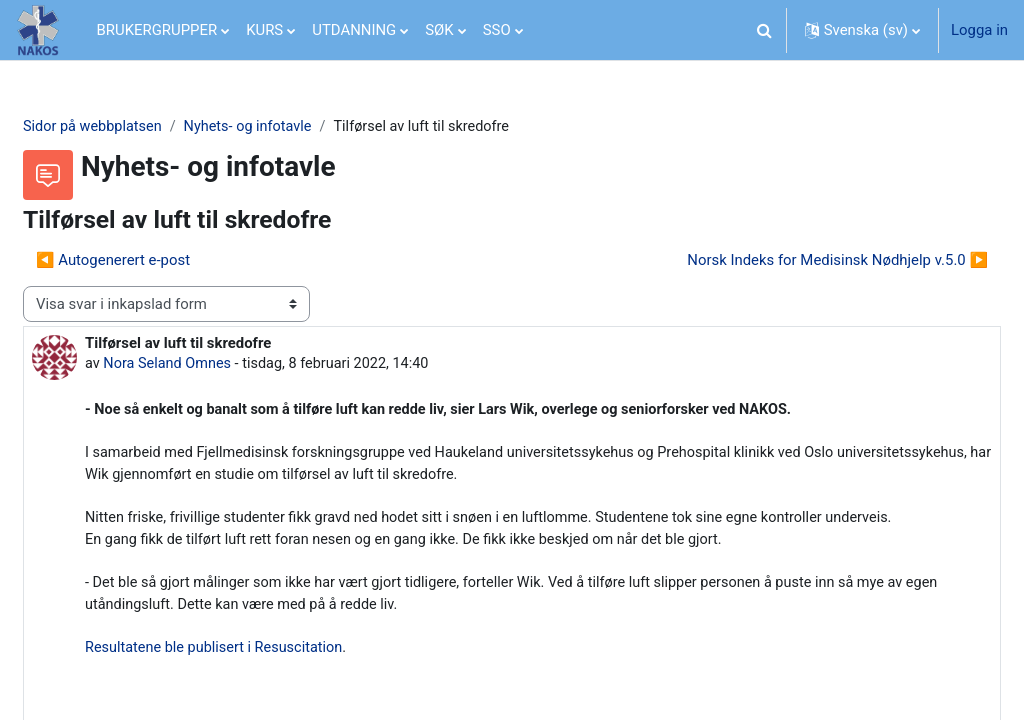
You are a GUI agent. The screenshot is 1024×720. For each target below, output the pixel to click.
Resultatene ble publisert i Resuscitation (265, 680)
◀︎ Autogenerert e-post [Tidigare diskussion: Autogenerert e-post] (161, 261)
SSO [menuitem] (497, 30)
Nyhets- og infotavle (302, 127)
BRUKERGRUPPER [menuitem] (157, 30)
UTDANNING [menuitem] (354, 30)
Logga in (979, 30)
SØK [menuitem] (439, 30)
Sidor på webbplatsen (142, 127)
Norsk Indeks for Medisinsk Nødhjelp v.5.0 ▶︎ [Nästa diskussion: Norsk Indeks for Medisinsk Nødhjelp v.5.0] (789, 261)
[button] (765, 30)
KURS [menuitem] (264, 30)
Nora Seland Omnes (218, 365)
